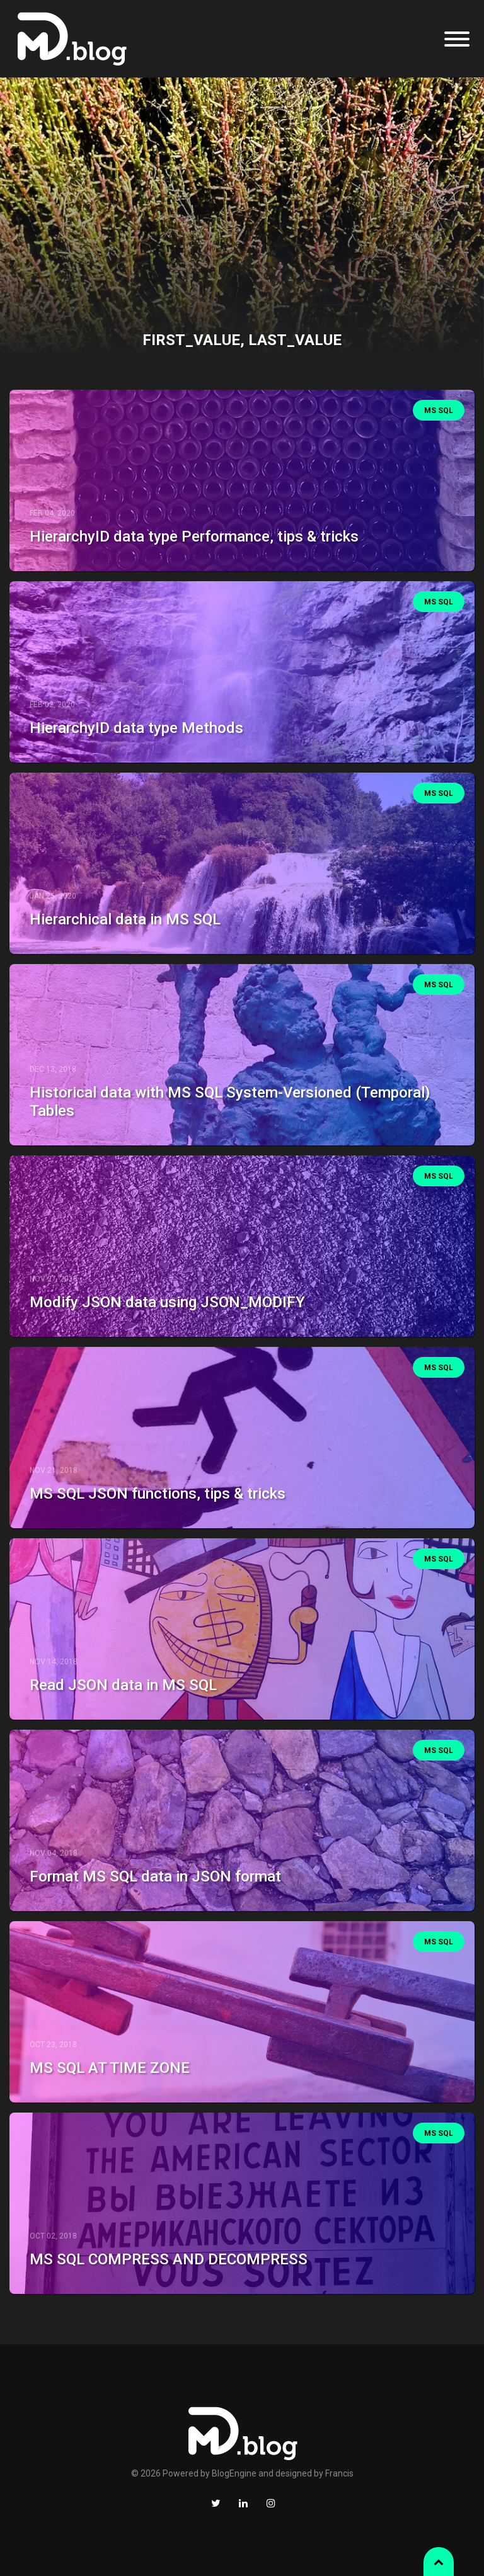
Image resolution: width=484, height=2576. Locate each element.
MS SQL (438, 410)
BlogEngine (234, 2473)
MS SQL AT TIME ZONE (110, 2068)
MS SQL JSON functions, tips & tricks (157, 1493)
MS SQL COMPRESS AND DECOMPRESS (169, 2259)
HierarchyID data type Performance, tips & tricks (194, 536)
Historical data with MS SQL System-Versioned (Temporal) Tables (230, 1102)
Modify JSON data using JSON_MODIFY (167, 1302)
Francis (339, 2473)
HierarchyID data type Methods (136, 728)
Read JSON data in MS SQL (123, 1685)
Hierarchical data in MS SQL (125, 919)
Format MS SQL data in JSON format (155, 1876)
